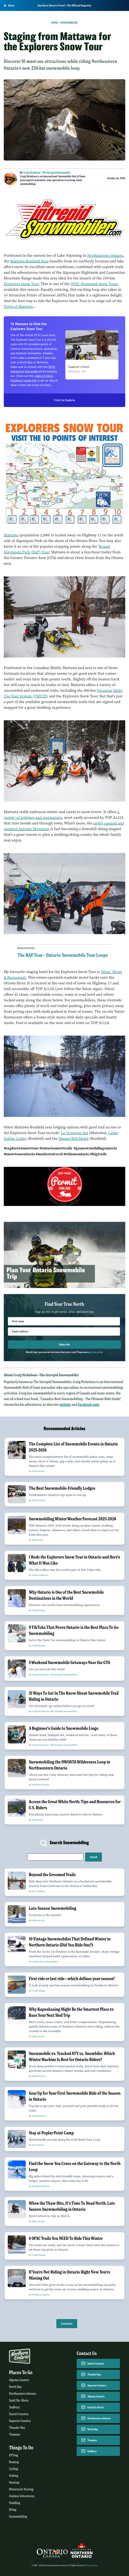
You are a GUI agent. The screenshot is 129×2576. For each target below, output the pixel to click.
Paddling (14, 2503)
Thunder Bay (17, 2428)
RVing (12, 2510)
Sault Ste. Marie (19, 2400)
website (65, 1404)
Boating (14, 2462)
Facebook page (88, 1404)
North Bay (15, 2387)
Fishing (13, 2476)
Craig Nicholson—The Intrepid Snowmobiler (47, 172)
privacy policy (96, 1352)
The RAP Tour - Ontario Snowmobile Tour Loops (63, 955)
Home (54, 22)
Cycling (13, 2469)
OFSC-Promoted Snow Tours (94, 283)
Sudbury (14, 2407)
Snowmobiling (69, 22)
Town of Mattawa (18, 306)
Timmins (14, 2434)
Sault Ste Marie (95, 2407)
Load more (67, 2323)
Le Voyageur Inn (74, 1132)
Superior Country (20, 2421)
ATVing (13, 2455)
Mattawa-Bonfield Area (29, 261)
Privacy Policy (92, 2565)
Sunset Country (18, 2414)
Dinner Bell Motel (74, 1138)
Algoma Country (19, 2380)
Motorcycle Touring (21, 2489)
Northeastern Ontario (105, 255)
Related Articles (26, 948)
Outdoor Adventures (22, 2496)
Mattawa (11, 535)
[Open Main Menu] (9, 5)
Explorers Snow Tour (21, 283)
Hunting (14, 2482)
